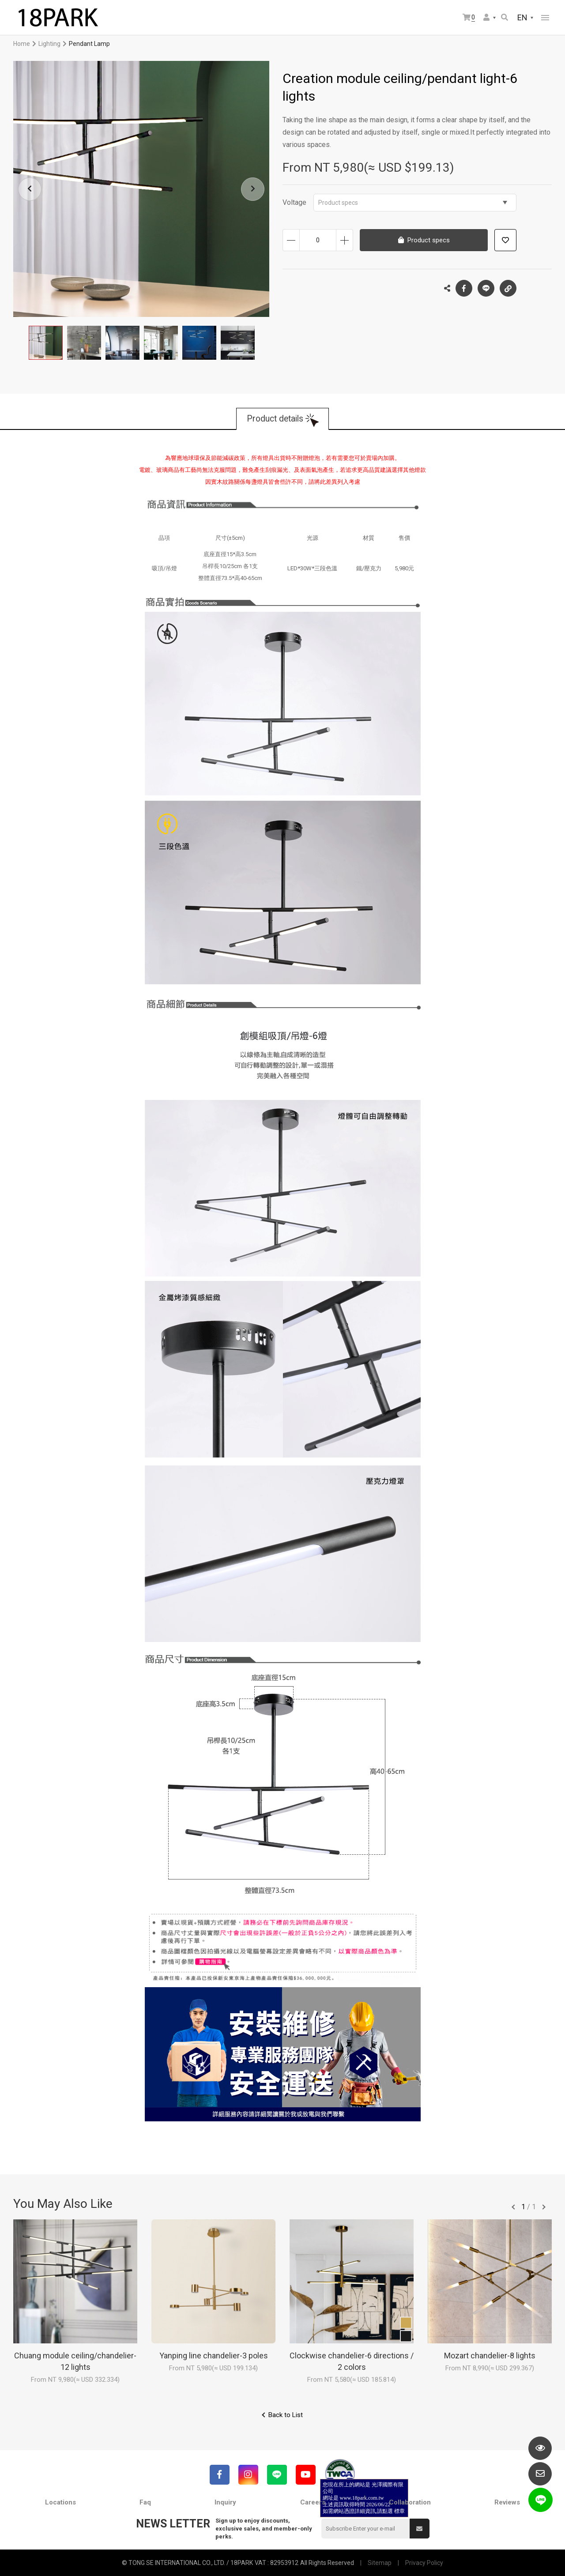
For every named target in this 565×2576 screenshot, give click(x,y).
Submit (419, 2529)
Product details (275, 419)
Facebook (464, 288)
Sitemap (380, 2562)
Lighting (49, 43)
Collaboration (410, 2502)
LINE (486, 288)
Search (504, 17)
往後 (543, 2207)
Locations (60, 2502)
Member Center (486, 17)
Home (21, 43)
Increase (344, 240)
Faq (145, 2502)
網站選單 (545, 17)
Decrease (291, 240)
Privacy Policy (424, 2562)
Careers (312, 2502)
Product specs (412, 202)
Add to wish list (505, 240)
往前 (513, 2207)
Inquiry (225, 2502)
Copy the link (508, 286)
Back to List (285, 2415)
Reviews (507, 2502)
